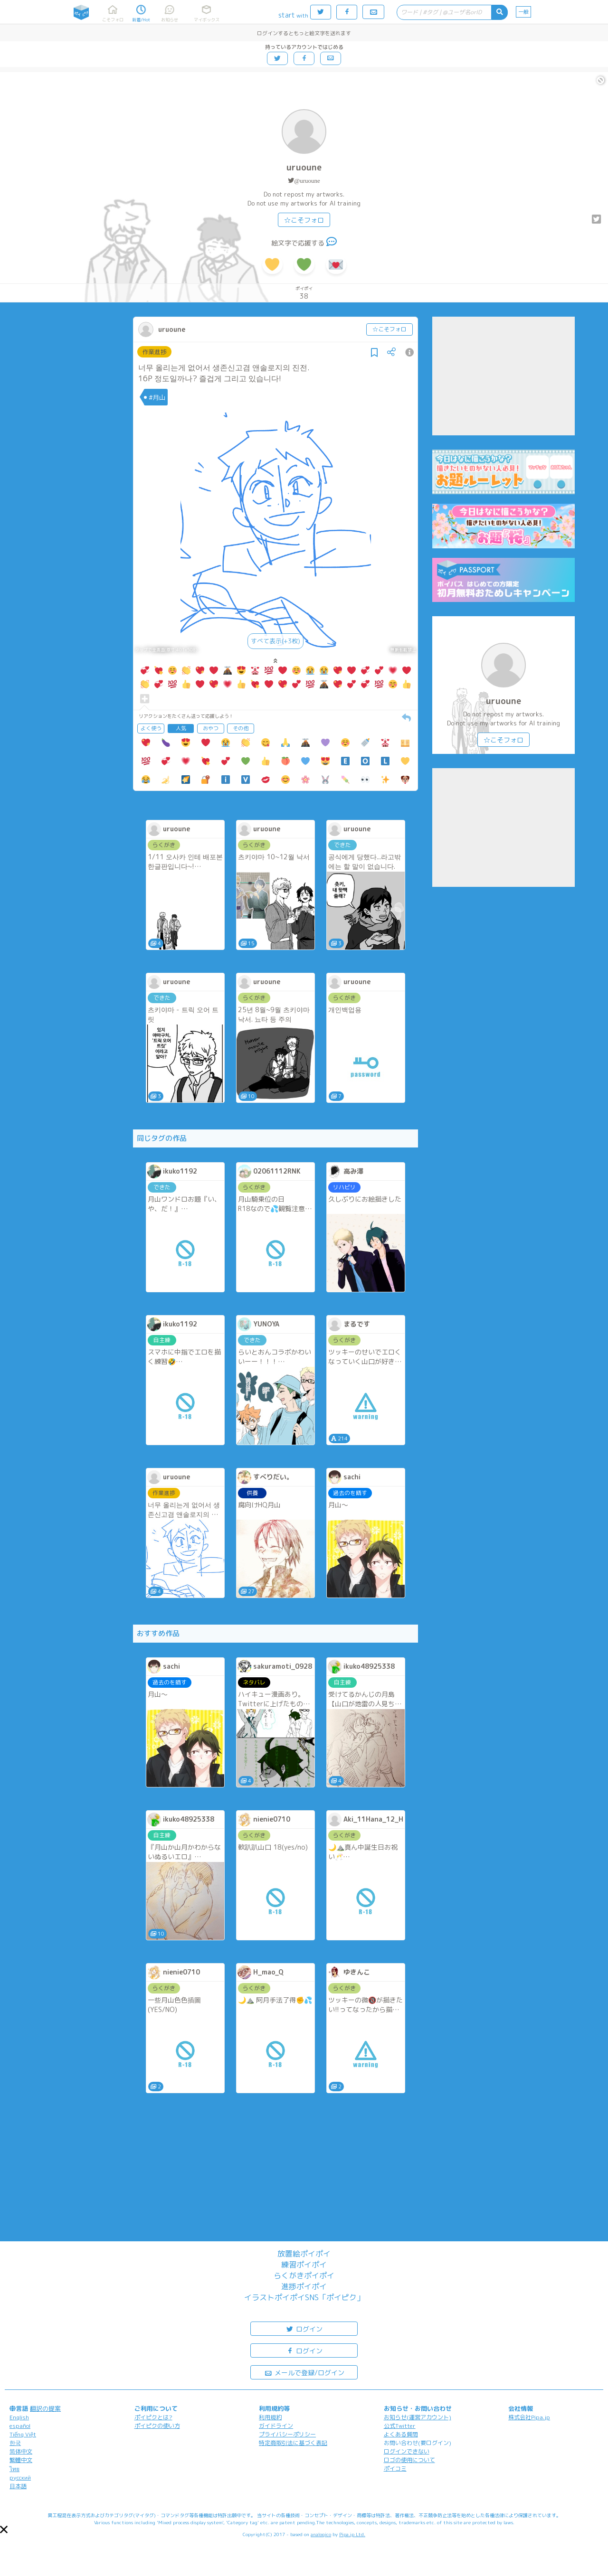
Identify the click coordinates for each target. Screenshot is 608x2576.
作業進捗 (154, 352)
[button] (4, 2529)
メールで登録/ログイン (304, 2372)
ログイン (304, 2328)
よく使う (151, 728)
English (19, 2417)
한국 (15, 2443)
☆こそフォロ (304, 220)
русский (20, 2477)
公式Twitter (400, 2426)
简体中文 (21, 2451)
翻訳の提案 (45, 2408)
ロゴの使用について (409, 2460)
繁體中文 (21, 2460)
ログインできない (406, 2451)
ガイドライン (276, 2426)
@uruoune (307, 181)
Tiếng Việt (23, 2434)
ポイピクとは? (153, 2417)
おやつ (210, 728)
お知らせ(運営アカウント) (417, 2417)
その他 (240, 728)
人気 (181, 728)
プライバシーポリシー (287, 2434)
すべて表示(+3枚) (275, 641)
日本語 (18, 2486)
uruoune (304, 167)
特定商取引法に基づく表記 (293, 2443)
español (20, 2426)
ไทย (14, 2469)
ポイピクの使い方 (157, 2426)
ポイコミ (395, 2468)
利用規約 (270, 2417)
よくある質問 (401, 2434)
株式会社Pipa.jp (529, 2417)
